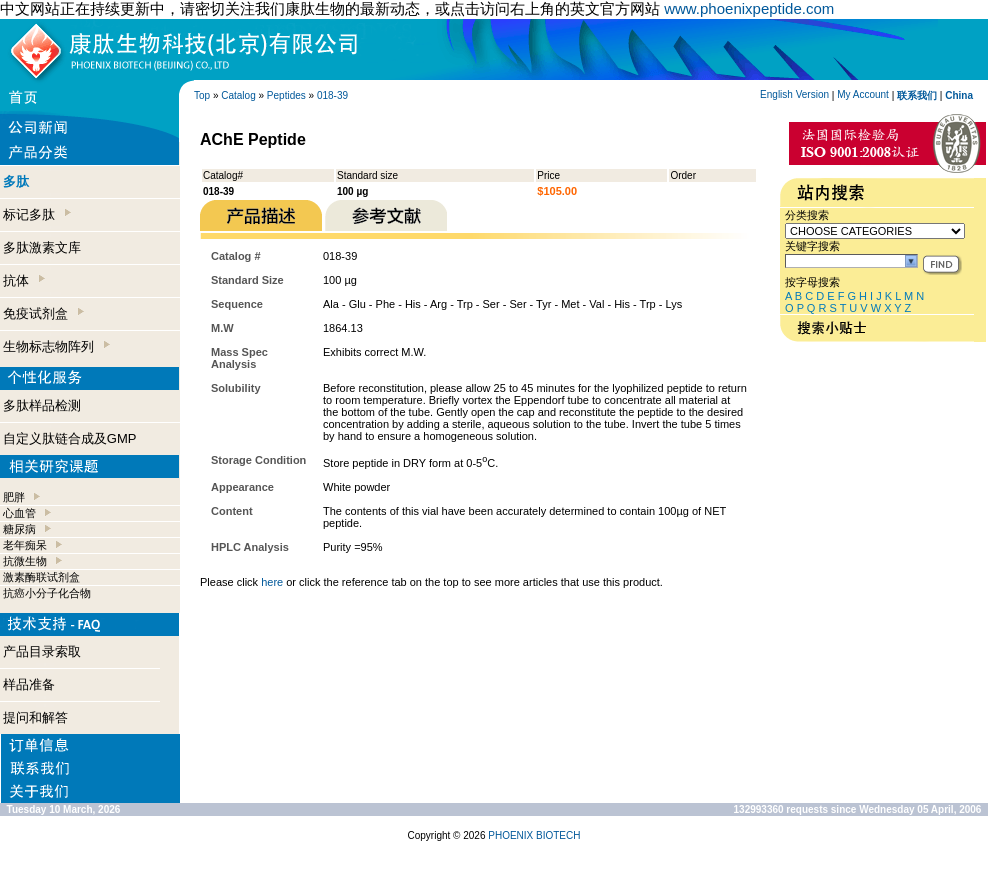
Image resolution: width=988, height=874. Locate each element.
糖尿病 (19, 529)
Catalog (238, 95)
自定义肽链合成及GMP (70, 438)
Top (202, 95)
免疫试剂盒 (43, 313)
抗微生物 (25, 561)
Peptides (286, 95)
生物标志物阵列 (56, 346)
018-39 (332, 95)
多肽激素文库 (42, 247)
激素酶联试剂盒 (41, 577)
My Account (863, 94)
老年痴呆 (25, 545)
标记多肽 (37, 214)
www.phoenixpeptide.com (749, 8)
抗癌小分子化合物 (47, 593)
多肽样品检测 (42, 405)
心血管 (19, 513)
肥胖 (14, 497)
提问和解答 (35, 717)
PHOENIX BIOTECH (534, 835)
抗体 (24, 280)
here (272, 582)
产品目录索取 (42, 651)
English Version (794, 94)
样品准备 (29, 684)
